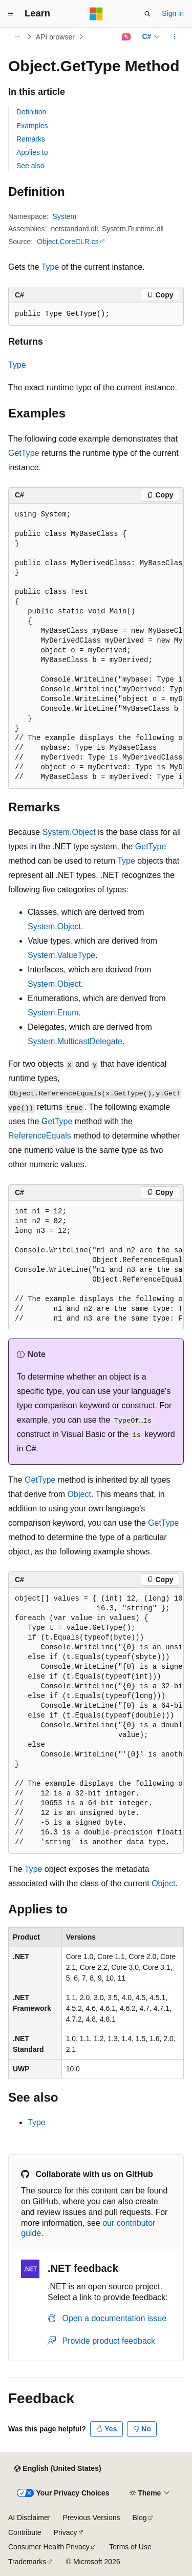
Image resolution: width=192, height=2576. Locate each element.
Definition (31, 112)
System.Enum (53, 1012)
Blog (140, 2517)
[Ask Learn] (126, 37)
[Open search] (147, 14)
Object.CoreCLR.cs (68, 241)
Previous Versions (91, 2517)
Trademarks (27, 2562)
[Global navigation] (10, 14)
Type (50, 267)
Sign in (173, 13)
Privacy (65, 2532)
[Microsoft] (96, 14)
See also (30, 166)
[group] (96, 646)
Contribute (24, 2532)
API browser (55, 37)
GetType (23, 453)
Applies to (32, 152)
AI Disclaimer (29, 2517)
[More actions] (175, 37)
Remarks (30, 139)
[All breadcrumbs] (17, 37)
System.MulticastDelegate (75, 1041)
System (65, 216)
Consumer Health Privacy (49, 2547)
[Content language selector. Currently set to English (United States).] (57, 2469)
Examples (32, 126)
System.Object (69, 832)
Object (79, 1494)
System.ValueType (61, 955)
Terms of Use (130, 2547)
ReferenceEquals (39, 1135)
